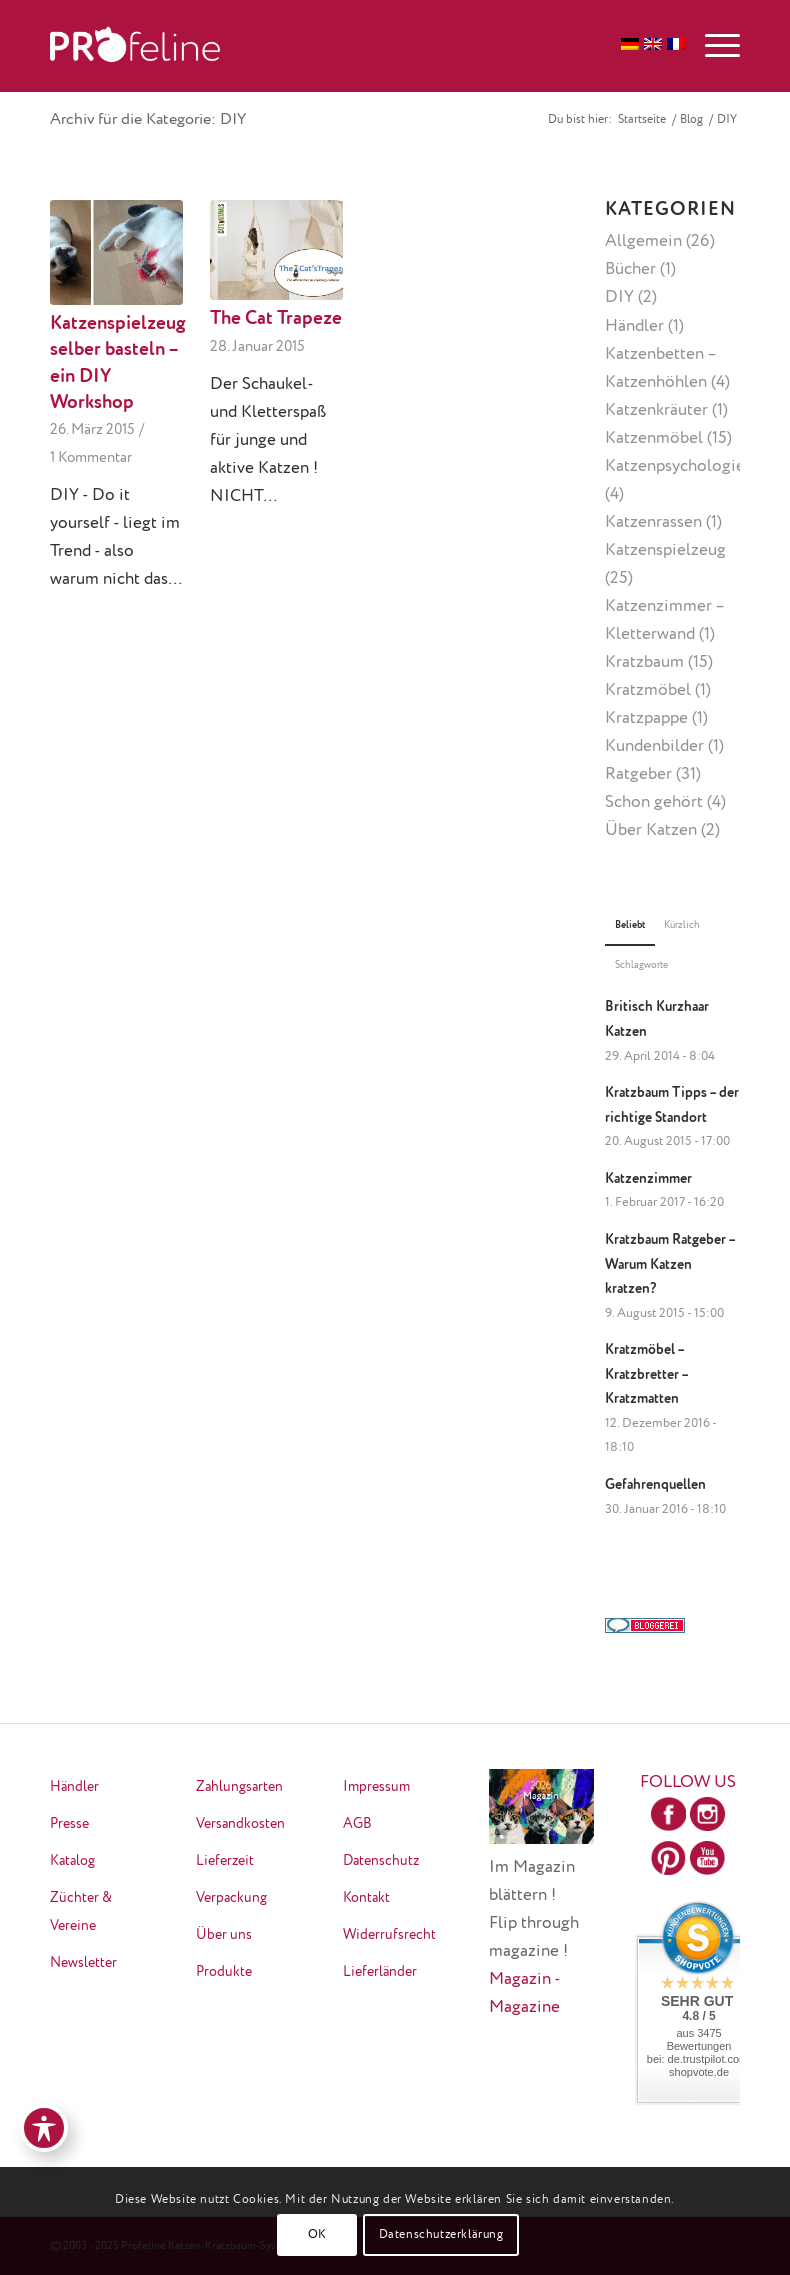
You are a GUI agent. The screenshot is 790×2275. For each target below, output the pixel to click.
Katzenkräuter (656, 410)
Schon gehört (654, 802)
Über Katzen (651, 830)
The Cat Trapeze (276, 319)
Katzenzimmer (648, 1179)
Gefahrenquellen (655, 1485)
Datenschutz (381, 1861)
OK (317, 2235)
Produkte (224, 1972)
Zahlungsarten (239, 1787)
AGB (357, 1824)
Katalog (72, 1861)
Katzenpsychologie (675, 466)
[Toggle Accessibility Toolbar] (44, 2128)
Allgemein (643, 241)
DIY (619, 297)
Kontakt (366, 1898)
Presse (69, 1824)
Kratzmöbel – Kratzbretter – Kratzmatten (646, 1374)
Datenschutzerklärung (441, 2235)
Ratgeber (638, 774)
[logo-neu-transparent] (135, 46)
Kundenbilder (654, 746)
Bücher (630, 269)
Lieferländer (380, 1972)
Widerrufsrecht (389, 1935)
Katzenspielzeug (665, 550)
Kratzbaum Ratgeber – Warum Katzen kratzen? (670, 1264)
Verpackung (231, 1898)
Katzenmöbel (654, 438)
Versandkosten (240, 1824)
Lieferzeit (225, 1861)
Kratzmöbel (648, 690)
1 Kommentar (91, 457)
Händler (634, 326)
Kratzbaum (644, 662)
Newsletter (83, 1963)
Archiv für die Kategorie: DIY (148, 120)
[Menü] (712, 46)
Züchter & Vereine (81, 1912)
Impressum (376, 1787)
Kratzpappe (646, 718)
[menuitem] (712, 46)
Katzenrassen (653, 522)
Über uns (224, 1935)
